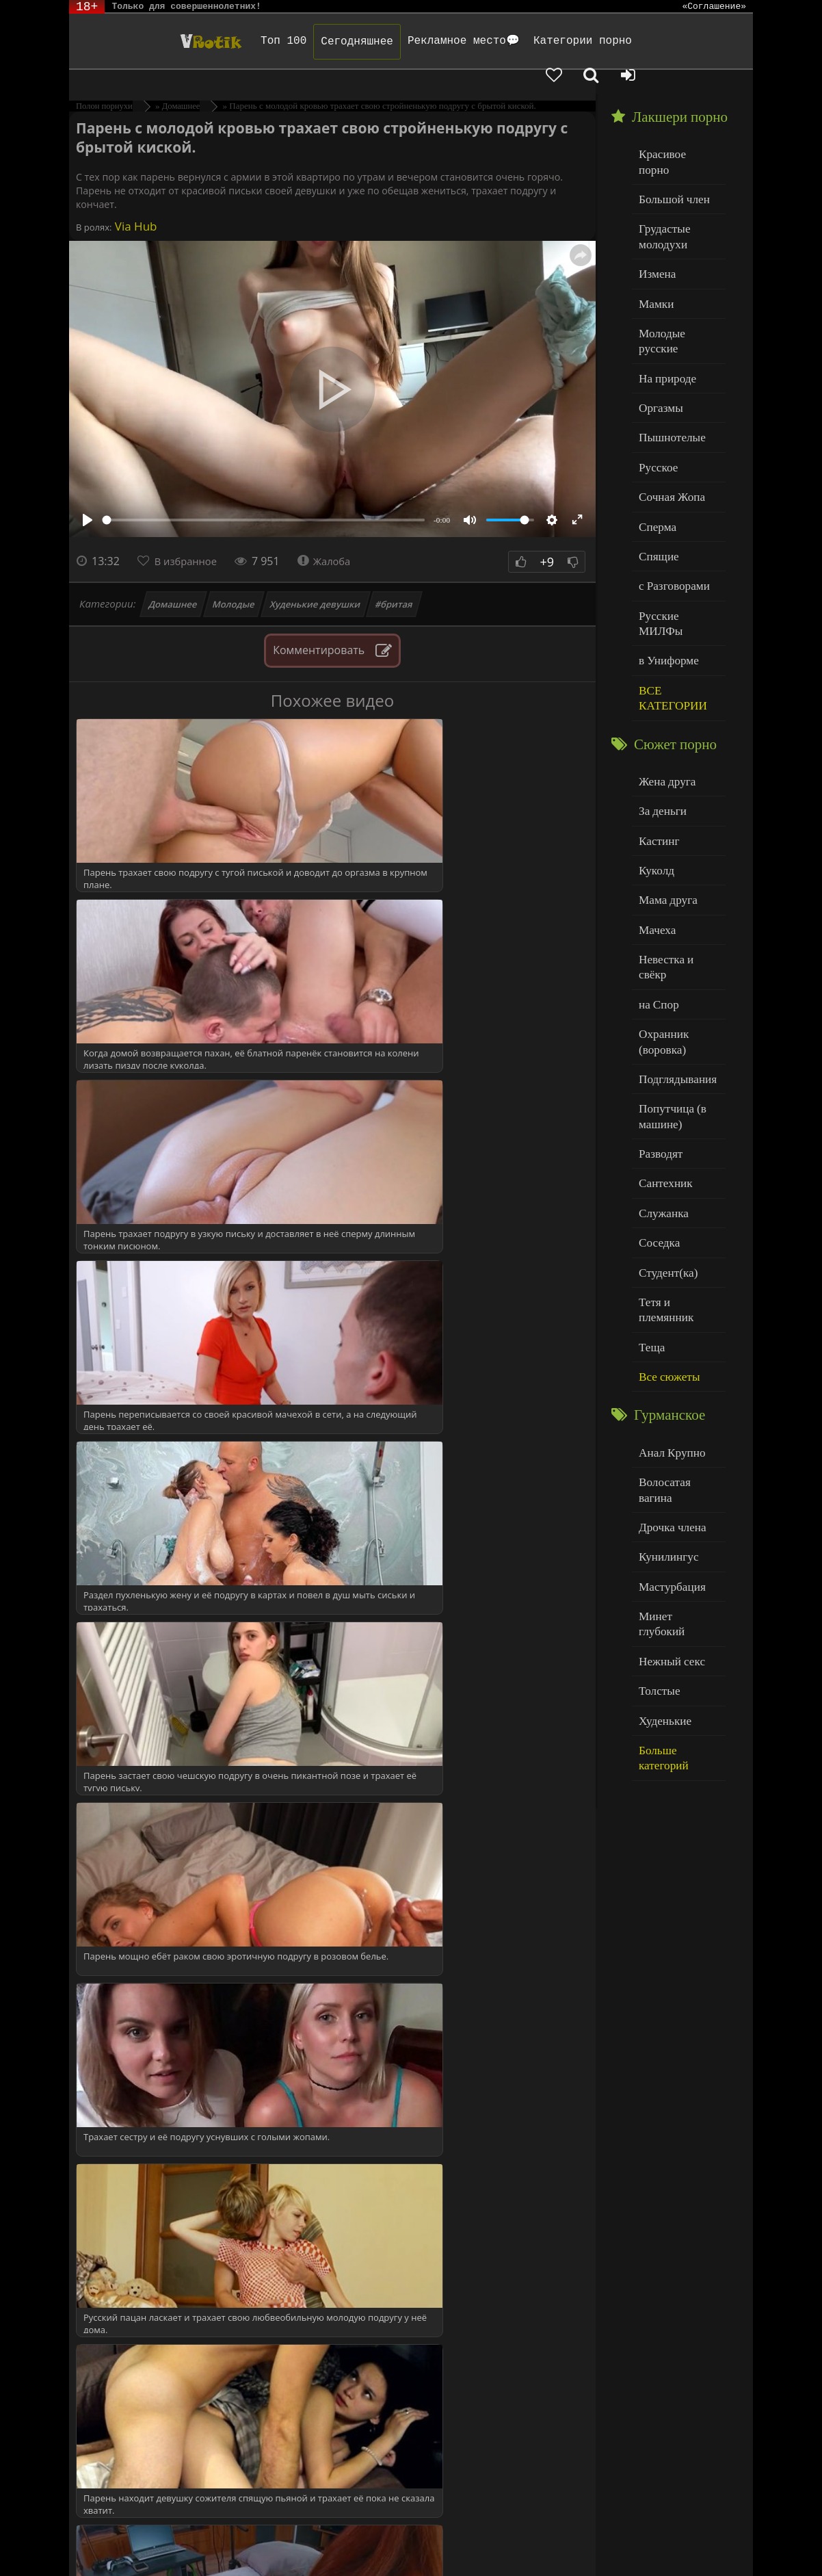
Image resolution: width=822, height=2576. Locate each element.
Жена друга (664, 673)
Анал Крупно (668, 1272)
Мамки (654, 253)
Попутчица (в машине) (668, 971)
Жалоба (333, 537)
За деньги (660, 701)
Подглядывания (673, 936)
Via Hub (134, 202)
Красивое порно (674, 129)
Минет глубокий (675, 1410)
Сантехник (662, 1032)
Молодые (234, 580)
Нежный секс (668, 1438)
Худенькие (662, 1494)
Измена (655, 225)
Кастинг (656, 728)
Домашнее (173, 580)
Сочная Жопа (668, 420)
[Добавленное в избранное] (630, 41)
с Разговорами (670, 502)
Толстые (657, 1466)
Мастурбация (668, 1383)
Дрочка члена (668, 1328)
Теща (650, 1171)
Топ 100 (222, 41)
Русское (656, 392)
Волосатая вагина (677, 1299)
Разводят (658, 1005)
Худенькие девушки (315, 580)
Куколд (654, 756)
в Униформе (665, 558)
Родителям (638, 2540)
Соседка (657, 1087)
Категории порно (521, 41)
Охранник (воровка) (660, 901)
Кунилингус (665, 1355)
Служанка (660, 1060)
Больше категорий (678, 1521)
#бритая (394, 580)
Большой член (670, 157)
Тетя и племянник (678, 1143)
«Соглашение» (714, 7)
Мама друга (664, 784)
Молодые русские (677, 281)
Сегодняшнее (295, 41)
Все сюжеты (665, 1198)
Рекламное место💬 (402, 41)
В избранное (190, 537)
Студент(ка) (664, 1115)
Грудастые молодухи (661, 191)
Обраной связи (638, 2550)
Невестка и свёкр (676, 839)
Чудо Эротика (141, 41)
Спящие (656, 475)
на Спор (656, 867)
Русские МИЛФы (677, 530)
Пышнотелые (668, 364)
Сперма (655, 447)
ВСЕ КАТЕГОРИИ (668, 593)
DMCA (330, 2540)
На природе (664, 309)
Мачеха (655, 812)
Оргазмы (658, 336)
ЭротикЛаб (105, 2540)
